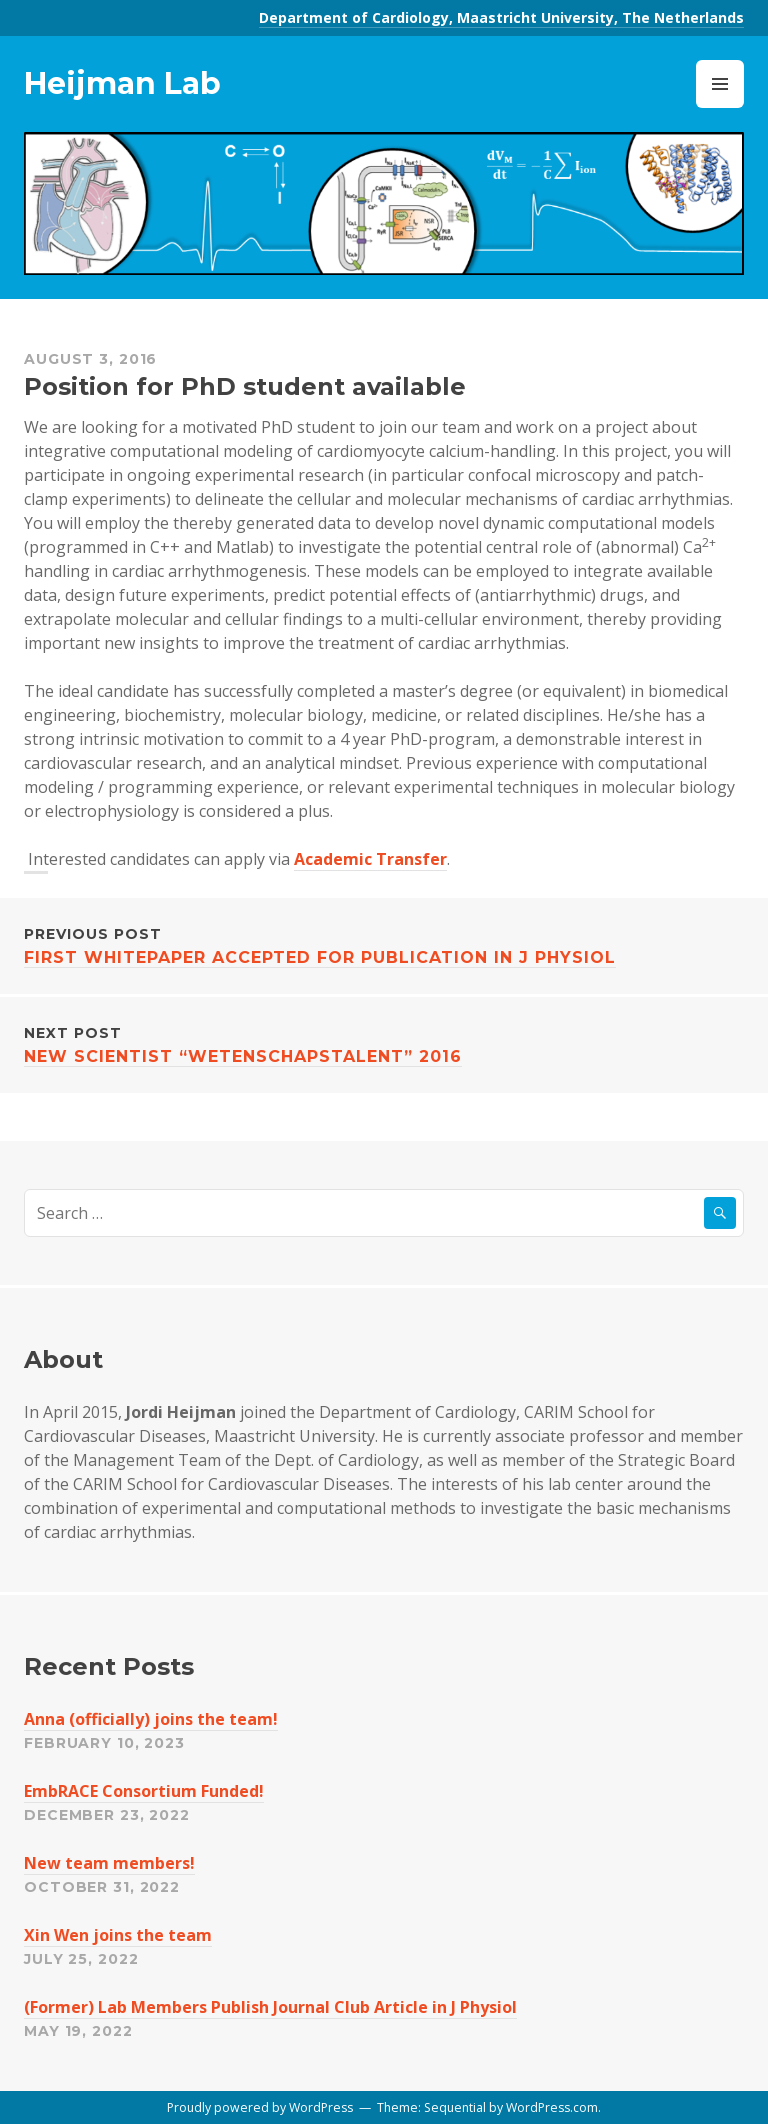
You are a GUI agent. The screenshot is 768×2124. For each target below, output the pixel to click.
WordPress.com (552, 2107)
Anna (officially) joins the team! (151, 1719)
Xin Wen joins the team (118, 1935)
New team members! (109, 1863)
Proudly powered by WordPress (260, 2107)
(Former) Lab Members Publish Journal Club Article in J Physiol (270, 2007)
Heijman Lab (122, 83)
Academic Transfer (370, 859)
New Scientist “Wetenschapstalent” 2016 (384, 1043)
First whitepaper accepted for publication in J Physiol (384, 944)
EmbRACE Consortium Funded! (144, 1791)
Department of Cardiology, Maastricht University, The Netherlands (501, 17)
